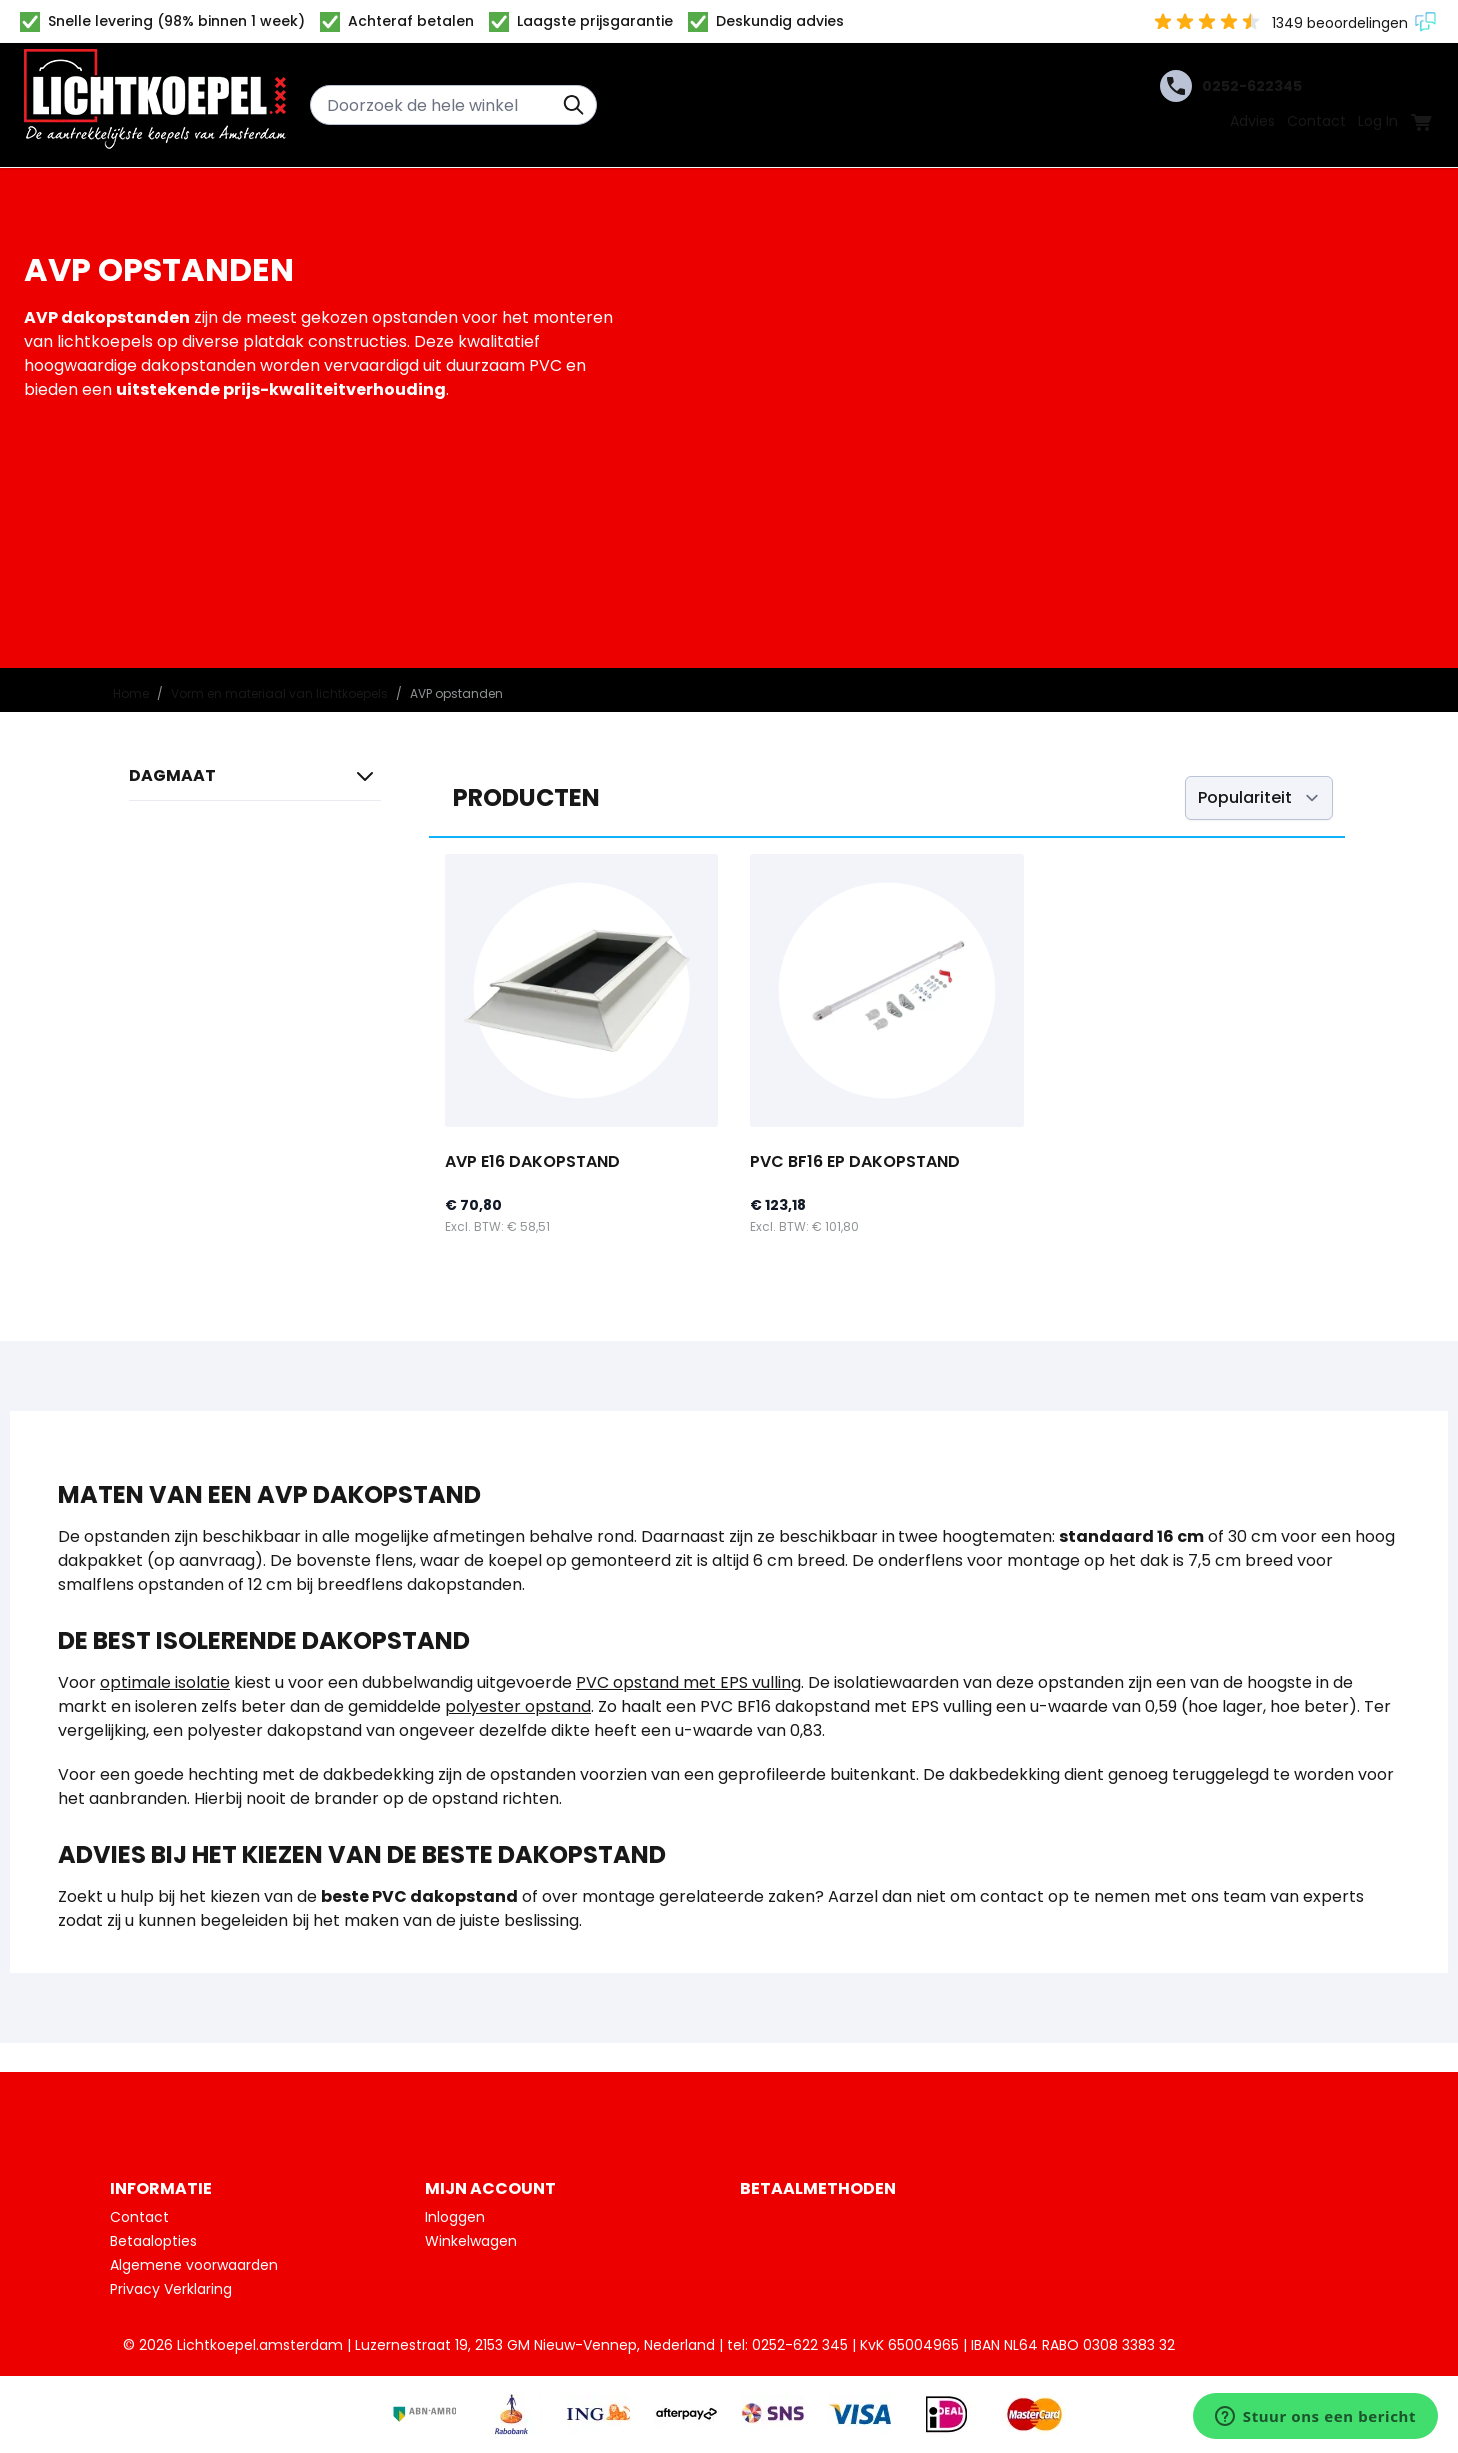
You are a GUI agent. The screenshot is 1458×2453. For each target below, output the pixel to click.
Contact (1316, 121)
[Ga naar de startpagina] (155, 105)
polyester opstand (518, 1706)
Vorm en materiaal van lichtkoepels (279, 693)
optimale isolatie (165, 1682)
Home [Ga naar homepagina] (131, 693)
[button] (255, 780)
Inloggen (455, 2217)
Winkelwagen (471, 2241)
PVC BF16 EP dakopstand (855, 1161)
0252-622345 (1231, 86)
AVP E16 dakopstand (532, 1161)
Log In (1378, 121)
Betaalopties (153, 2241)
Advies (1252, 121)
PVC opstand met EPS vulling (688, 1682)
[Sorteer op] (1259, 798)
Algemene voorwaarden (194, 2265)
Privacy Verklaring (171, 2289)
